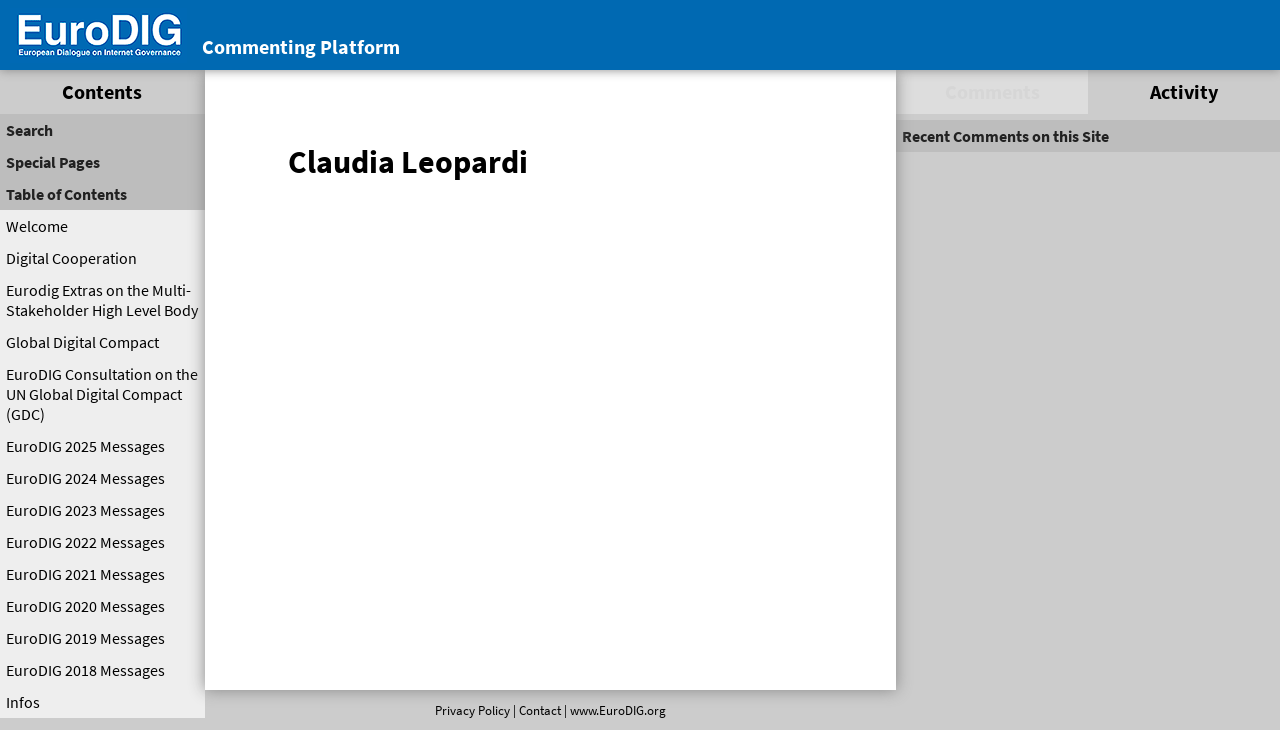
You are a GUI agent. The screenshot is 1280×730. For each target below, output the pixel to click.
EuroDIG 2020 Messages (85, 606)
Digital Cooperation (71, 258)
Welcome (37, 226)
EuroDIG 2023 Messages (85, 510)
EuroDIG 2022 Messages (85, 542)
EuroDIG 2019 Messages (85, 638)
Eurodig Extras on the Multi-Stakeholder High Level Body (102, 300)
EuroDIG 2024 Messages (85, 478)
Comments (992, 91)
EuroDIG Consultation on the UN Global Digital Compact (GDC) (102, 394)
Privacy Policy (472, 710)
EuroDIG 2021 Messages (85, 574)
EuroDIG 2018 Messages (85, 670)
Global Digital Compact (82, 342)
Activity (1184, 91)
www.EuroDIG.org (618, 710)
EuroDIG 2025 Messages (85, 446)
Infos (23, 702)
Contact (540, 710)
